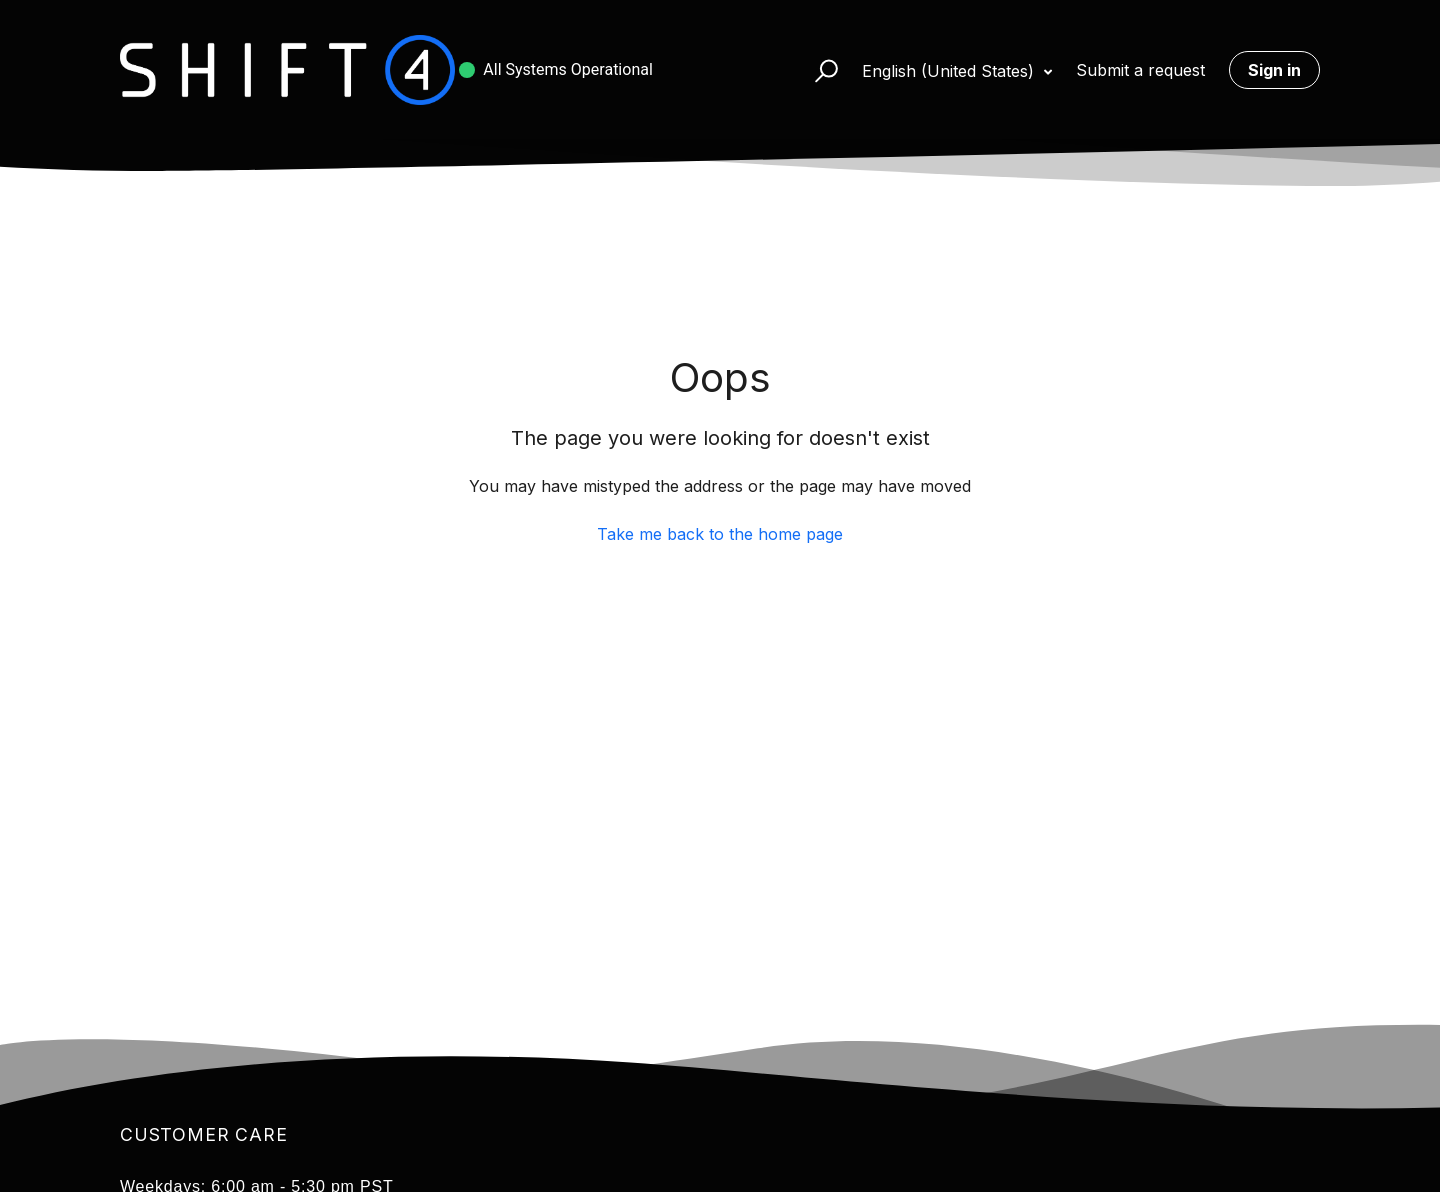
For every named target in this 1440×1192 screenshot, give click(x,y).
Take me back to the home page (720, 534)
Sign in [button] (1274, 70)
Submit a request (1140, 70)
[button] (817, 70)
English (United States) (950, 71)
